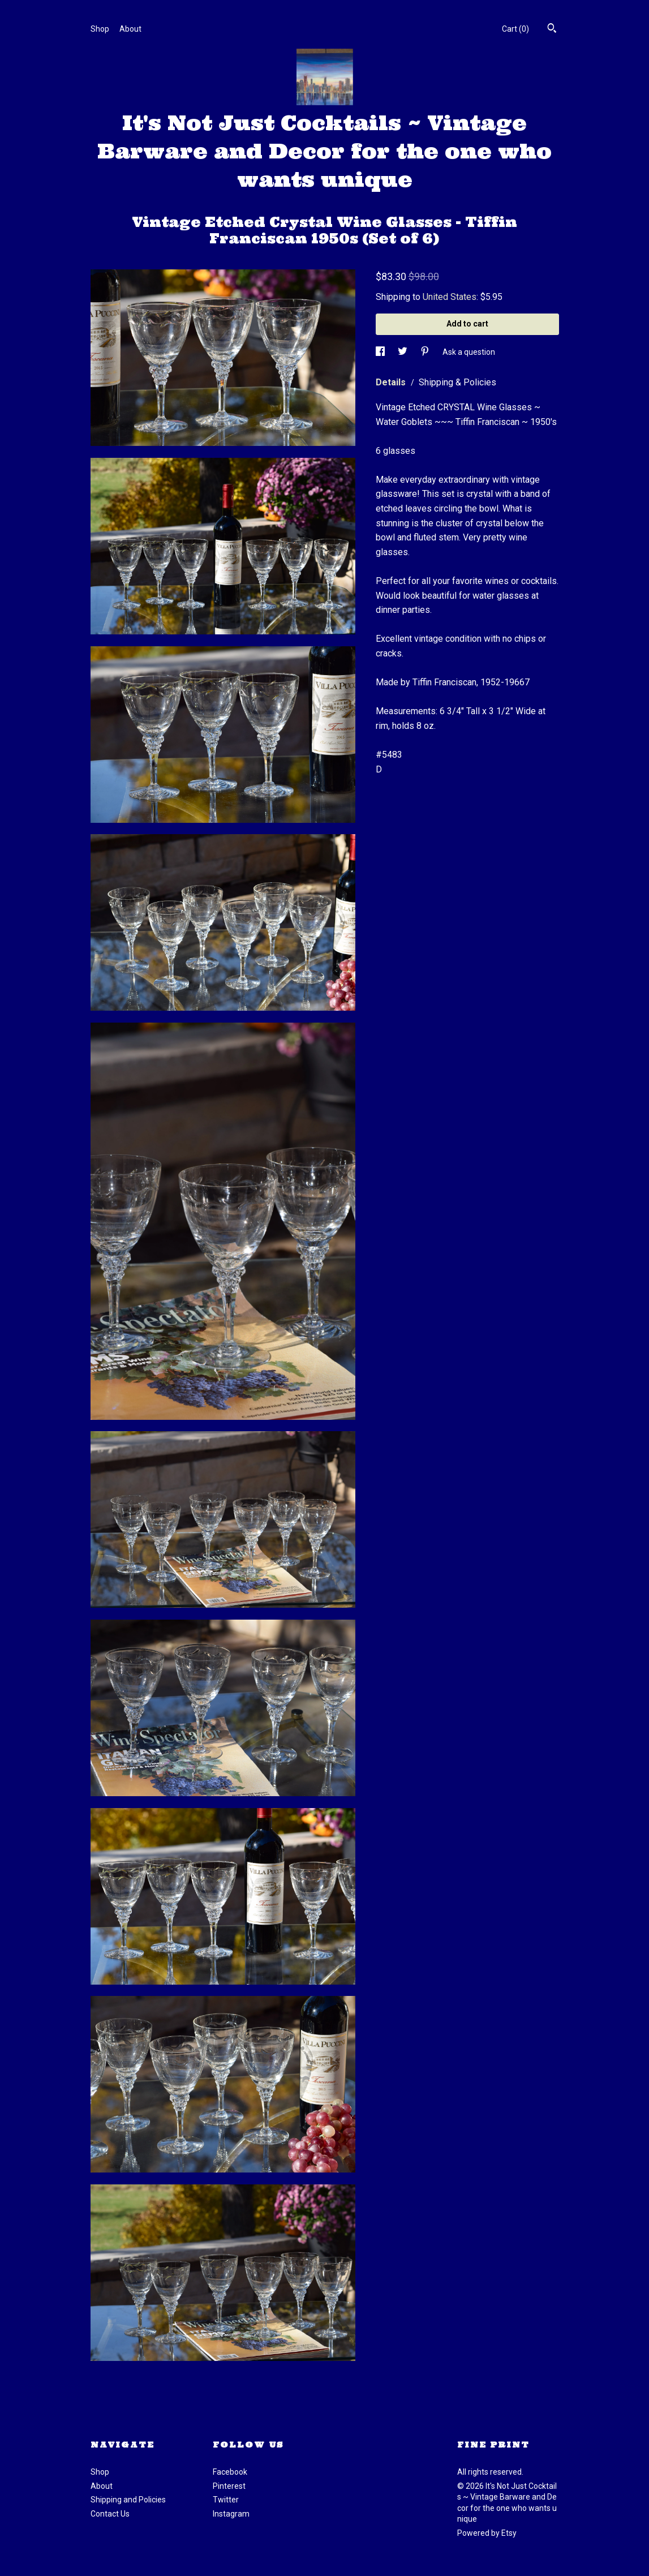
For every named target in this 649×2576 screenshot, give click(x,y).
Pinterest (229, 2486)
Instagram (231, 2513)
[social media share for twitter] (403, 352)
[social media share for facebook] (381, 352)
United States (449, 296)
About (130, 28)
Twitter (226, 2499)
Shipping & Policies (457, 382)
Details (392, 382)
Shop (100, 28)
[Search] (552, 29)
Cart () (515, 28)
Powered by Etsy (487, 2533)
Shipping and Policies (128, 2499)
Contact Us (110, 2513)
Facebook (230, 2471)
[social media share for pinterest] (425, 352)
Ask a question (468, 352)
